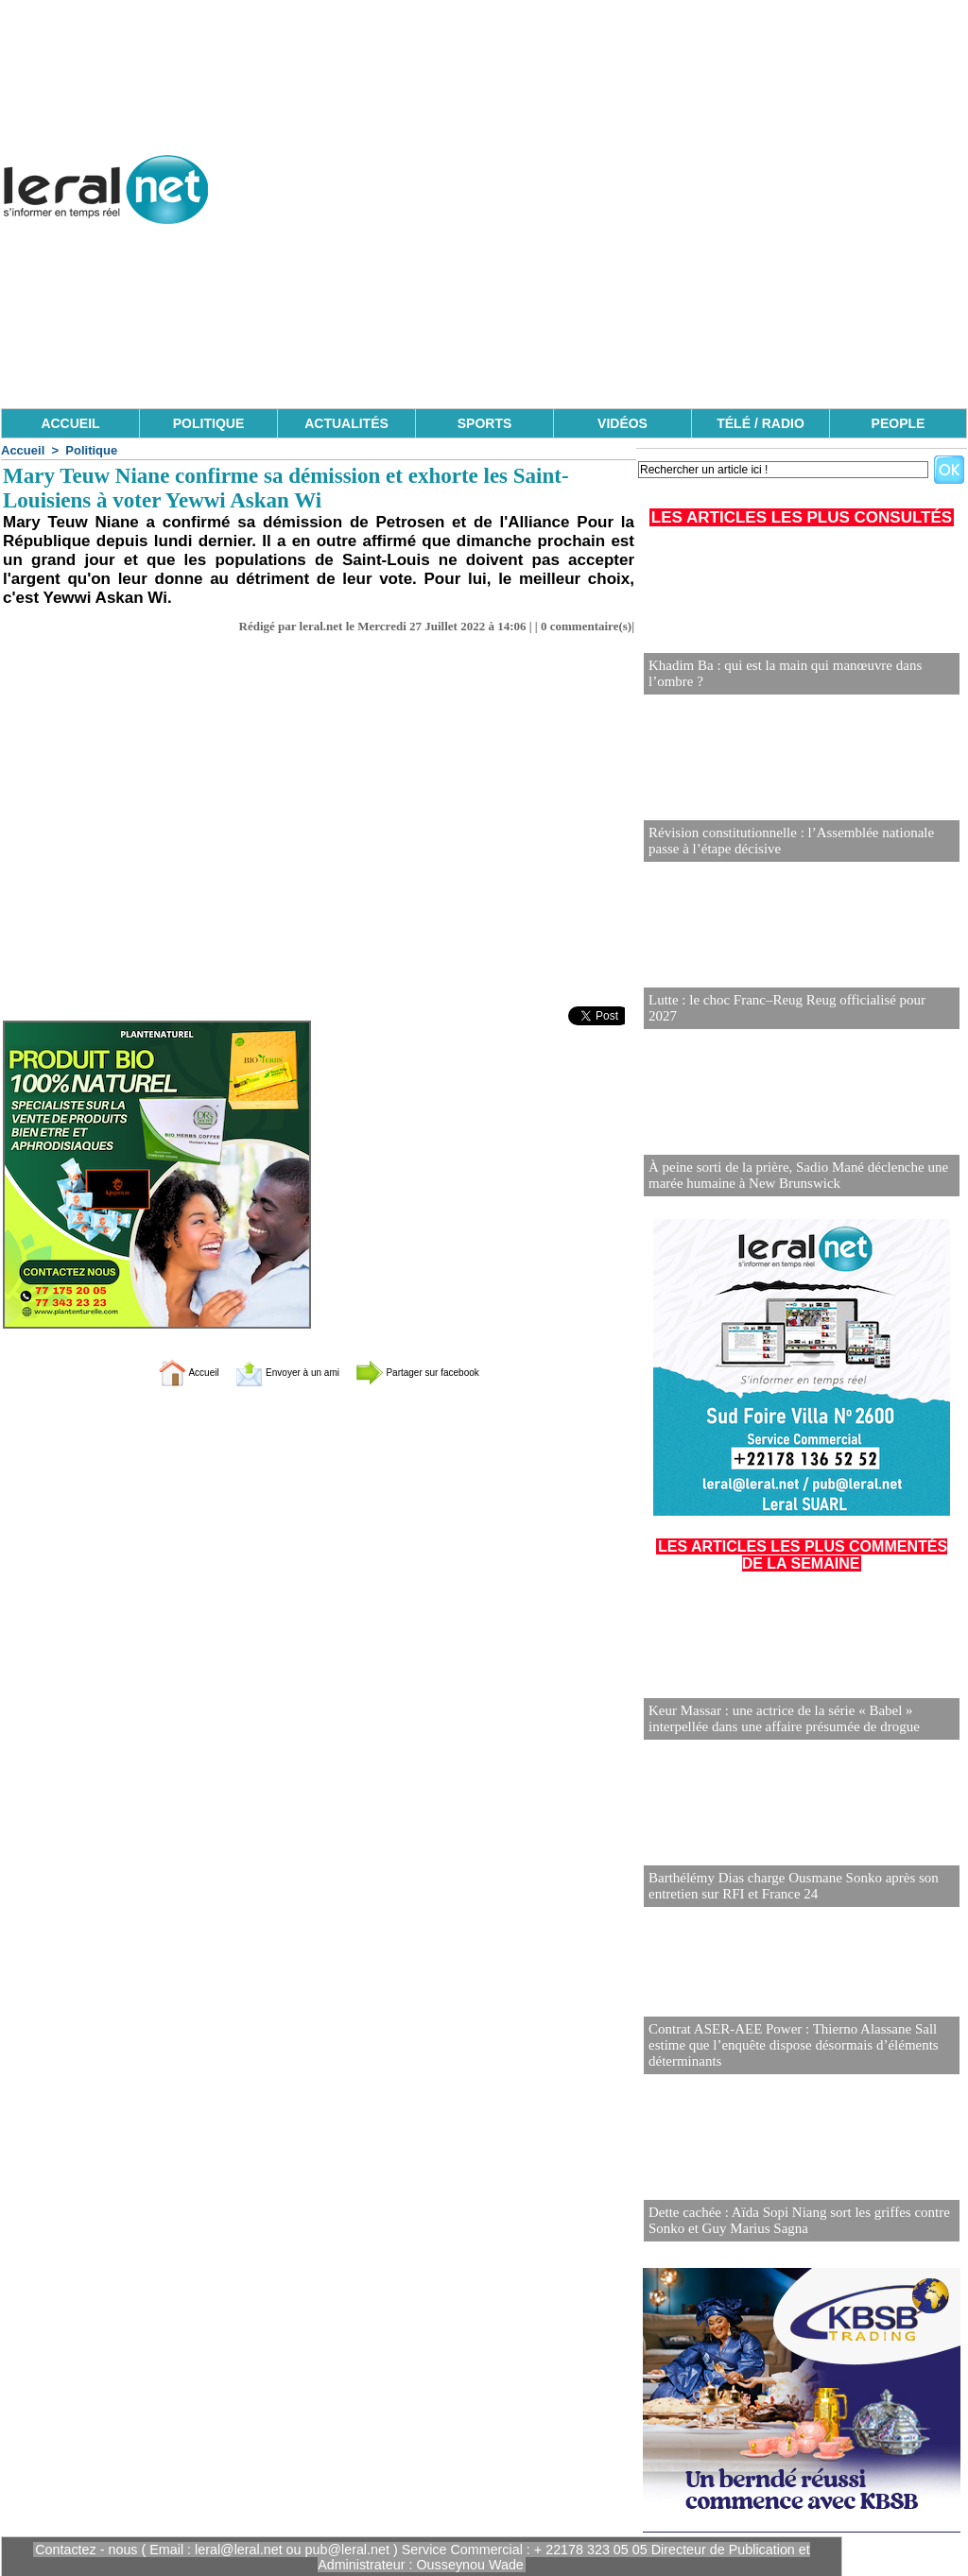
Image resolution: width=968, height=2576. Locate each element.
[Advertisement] (623, 274)
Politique (91, 450)
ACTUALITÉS (346, 423)
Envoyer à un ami (271, 1372)
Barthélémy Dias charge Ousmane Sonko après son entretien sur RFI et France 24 (784, 1886)
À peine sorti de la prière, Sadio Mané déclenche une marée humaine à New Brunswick (788, 1176)
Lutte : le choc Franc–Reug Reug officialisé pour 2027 (792, 1016)
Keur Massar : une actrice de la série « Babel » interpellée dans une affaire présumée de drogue (801, 1719)
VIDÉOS (622, 423)
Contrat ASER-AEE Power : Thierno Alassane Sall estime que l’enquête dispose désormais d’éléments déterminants (784, 2046)
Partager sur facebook (444, 1372)
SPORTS (485, 423)
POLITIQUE (208, 423)
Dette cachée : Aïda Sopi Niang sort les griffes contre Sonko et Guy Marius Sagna (789, 2221)
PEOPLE (898, 423)
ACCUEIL (70, 423)
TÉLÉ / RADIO (760, 423)
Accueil (22, 450)
